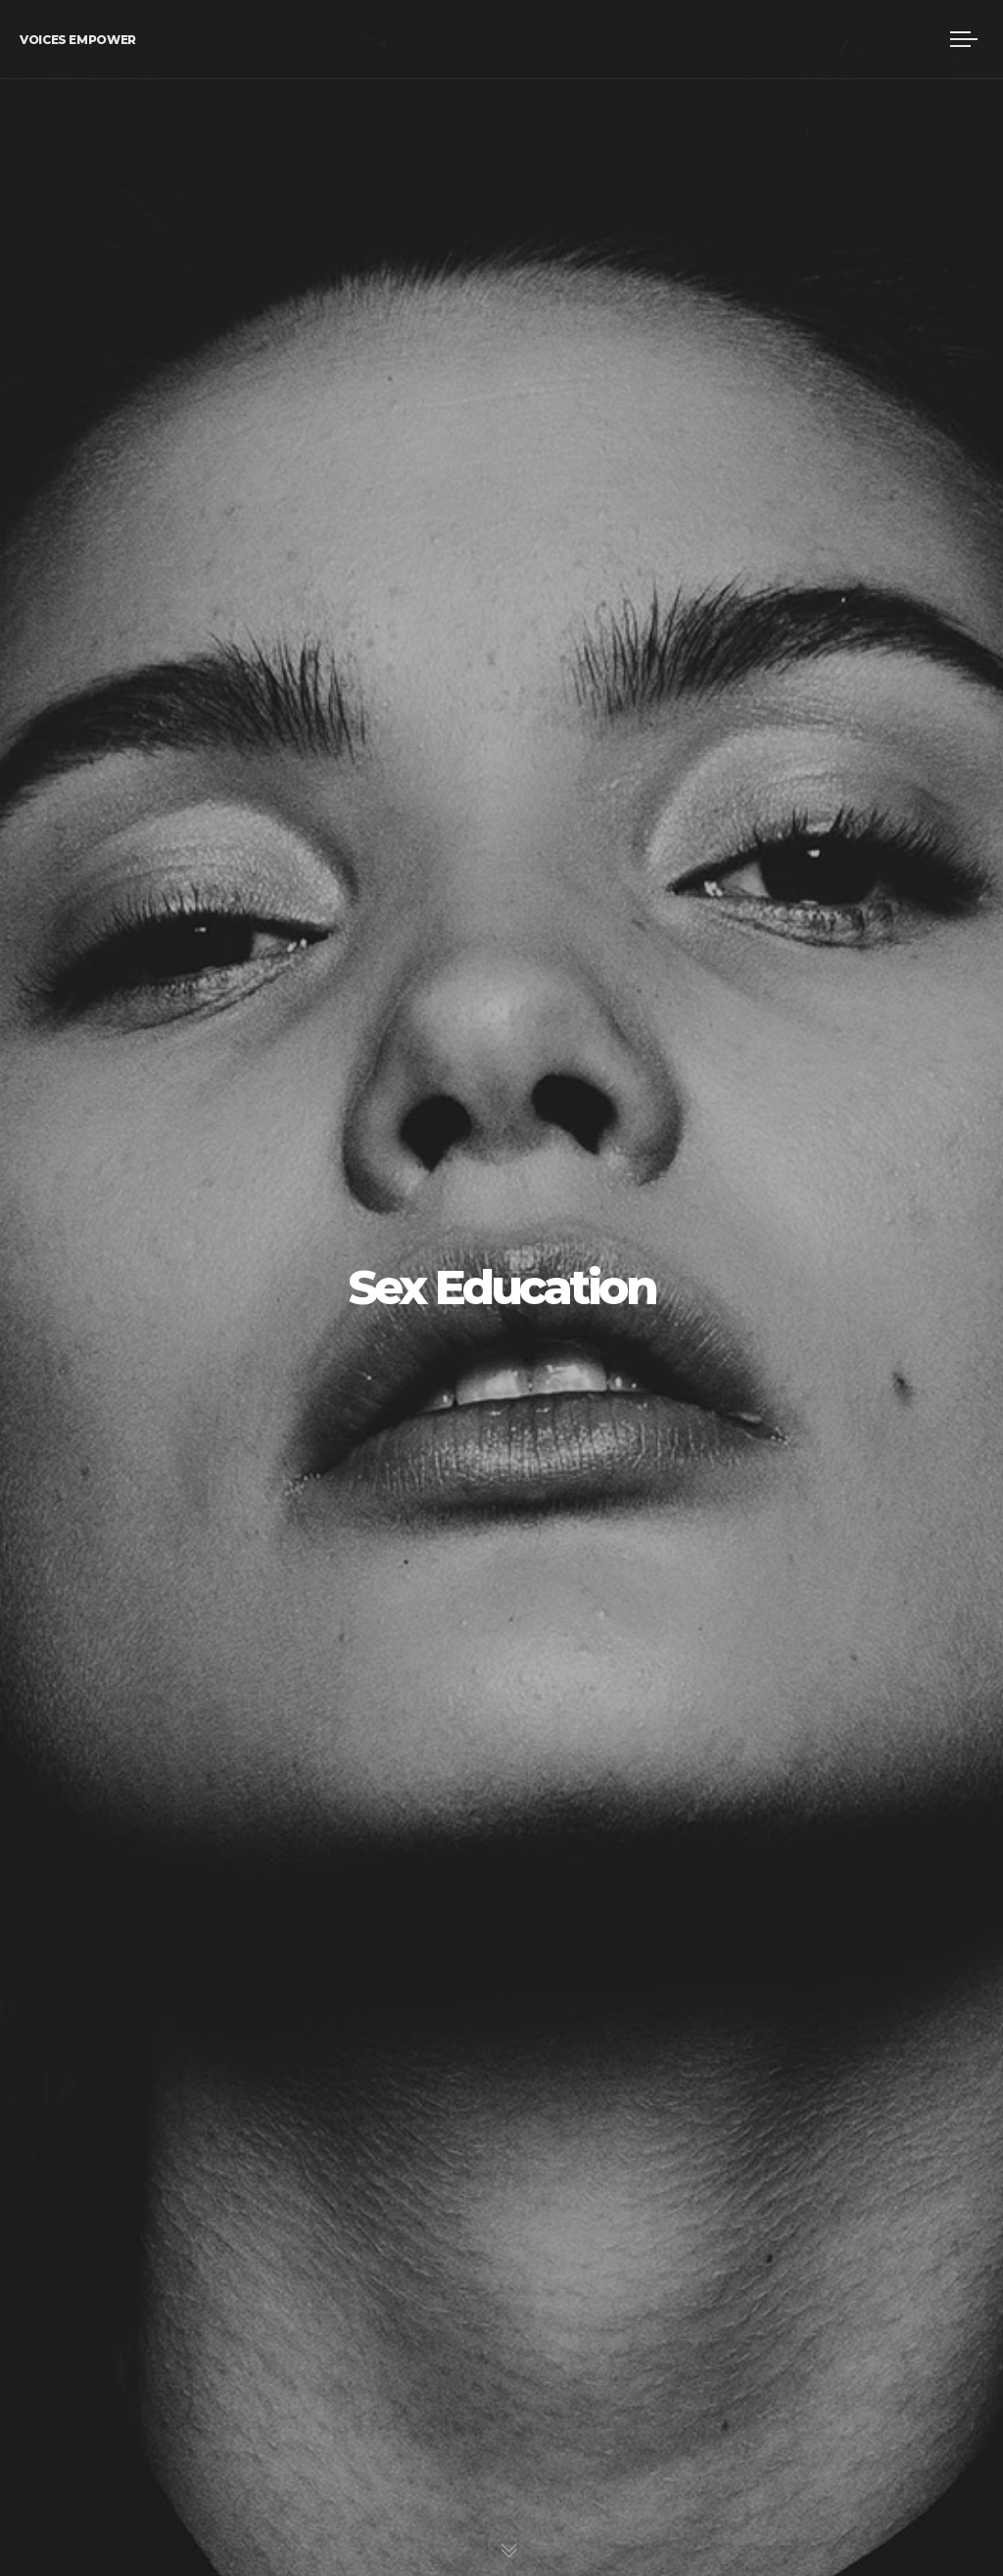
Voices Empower (78, 39)
